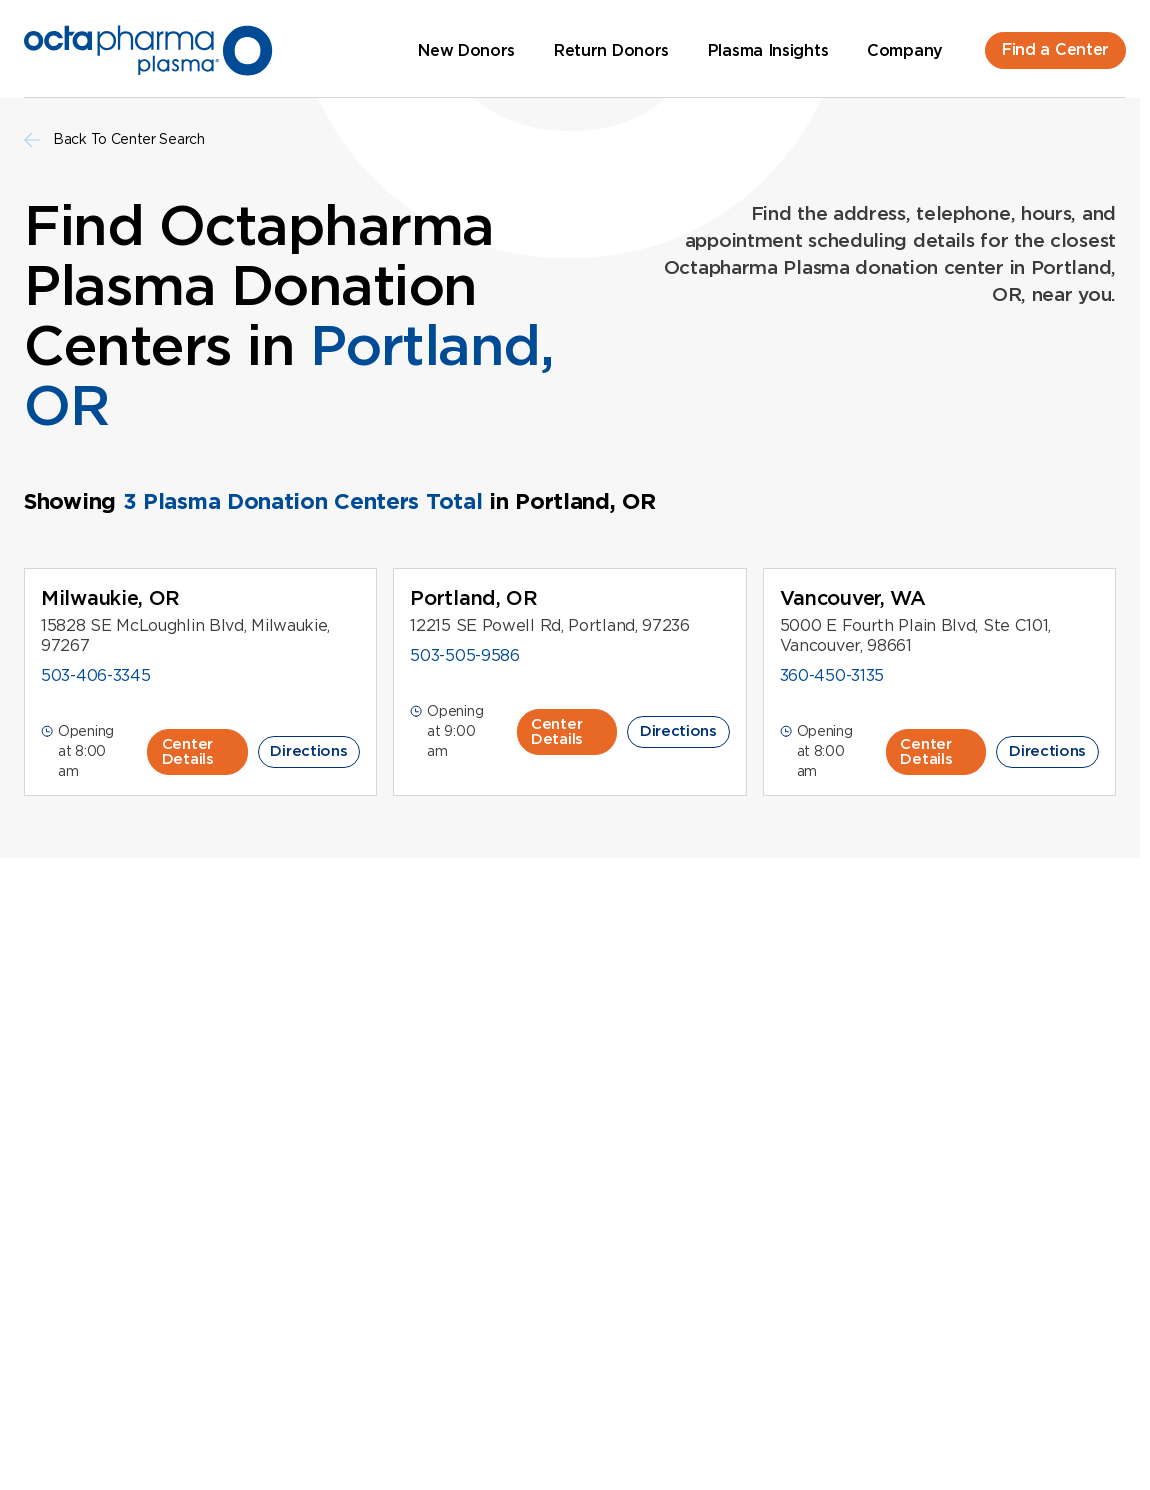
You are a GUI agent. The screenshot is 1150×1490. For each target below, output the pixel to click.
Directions (308, 751)
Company (905, 50)
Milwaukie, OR (110, 598)
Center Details (188, 751)
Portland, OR (473, 598)
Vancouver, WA (853, 598)
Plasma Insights (768, 50)
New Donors (466, 50)
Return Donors (611, 50)
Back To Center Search (114, 139)
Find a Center (1055, 49)
